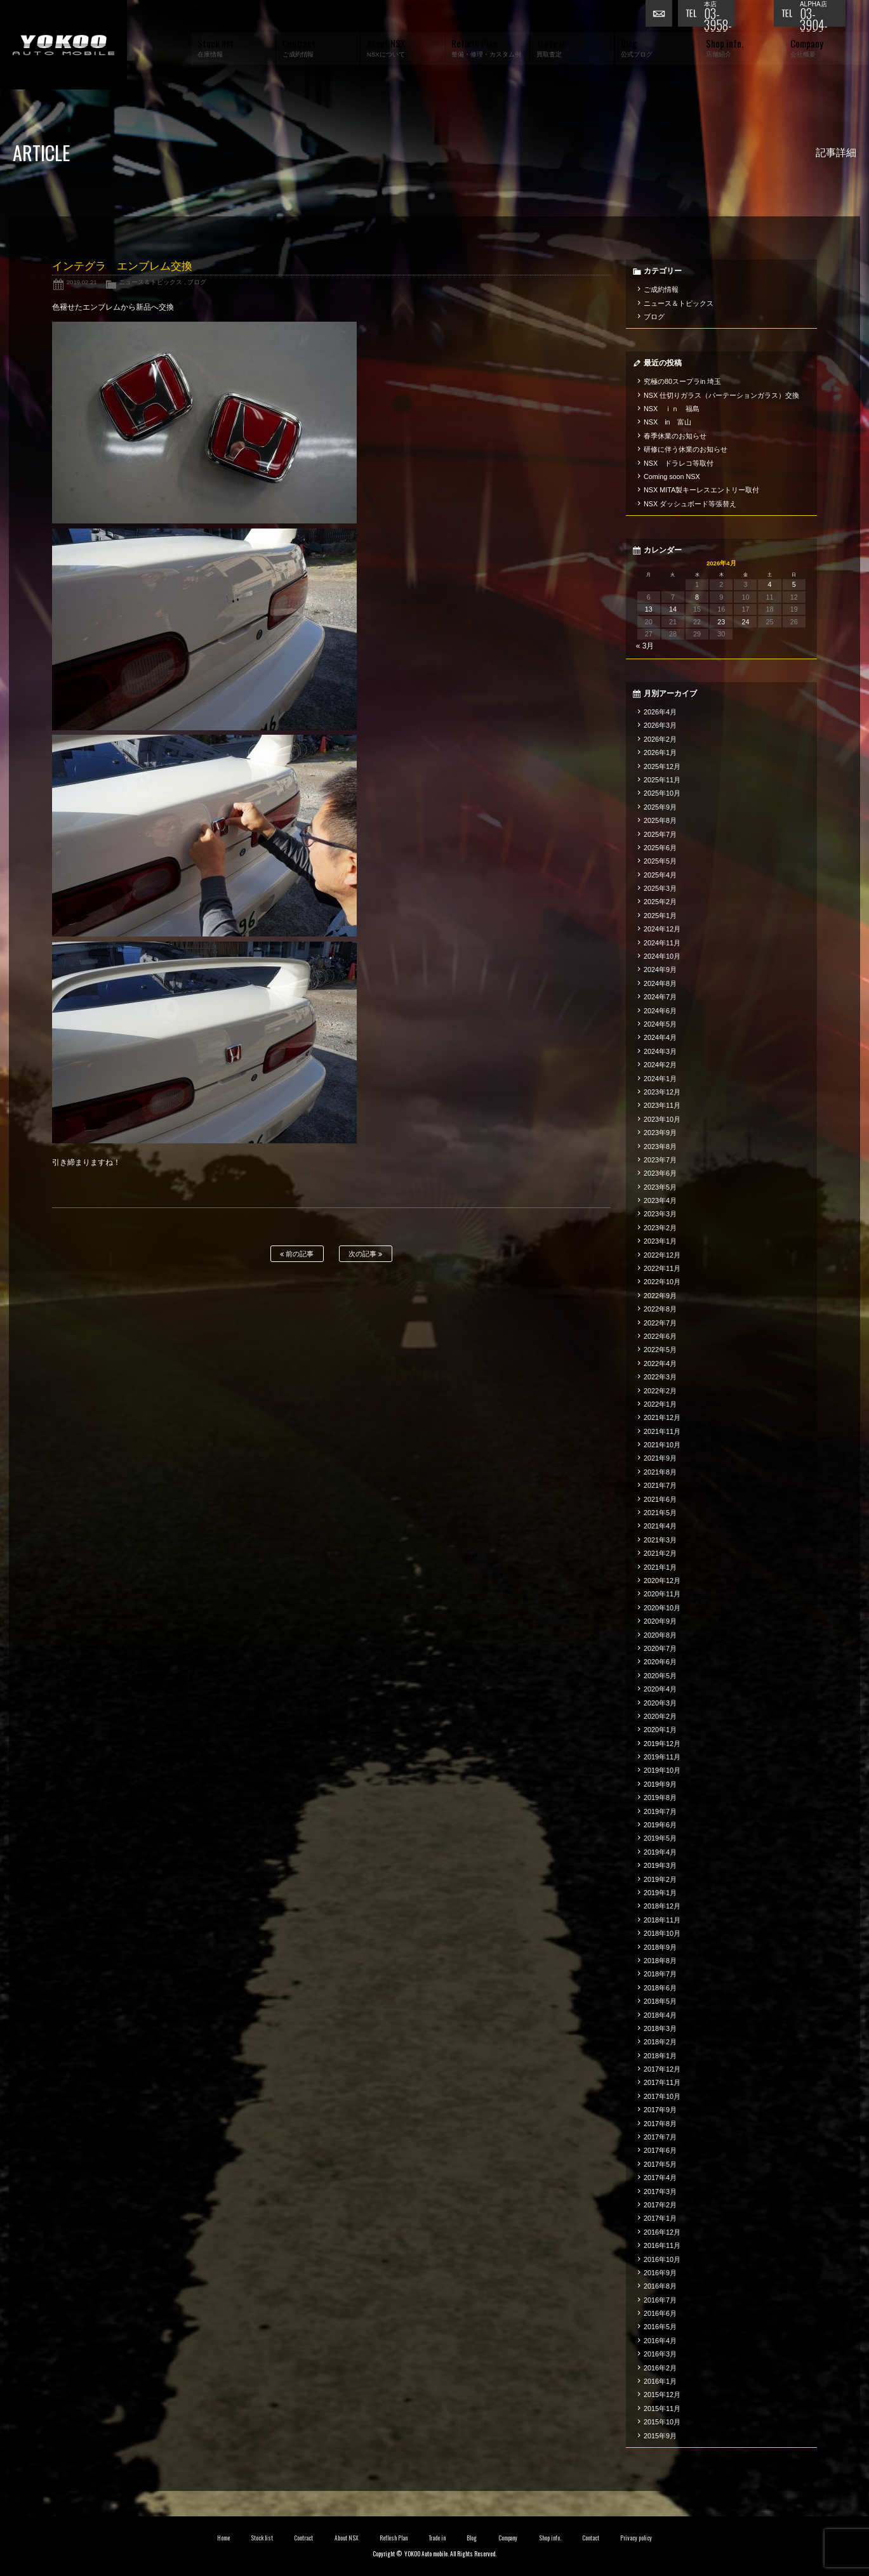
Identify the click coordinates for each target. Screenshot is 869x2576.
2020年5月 (660, 1675)
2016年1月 (660, 2381)
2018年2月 (660, 2042)
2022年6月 (660, 1336)
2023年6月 (660, 1173)
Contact (590, 2537)
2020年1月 (660, 1729)
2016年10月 (662, 2259)
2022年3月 (660, 1377)
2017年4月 (660, 2177)
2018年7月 (660, 1974)
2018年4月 (660, 2015)
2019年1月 (660, 1892)
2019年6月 (660, 1825)
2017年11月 (662, 2082)
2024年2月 (660, 1064)
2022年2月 (660, 1391)
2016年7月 (660, 2300)
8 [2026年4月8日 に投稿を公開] (697, 597)
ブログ (196, 282)
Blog (472, 2537)
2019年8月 (660, 1797)
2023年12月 (662, 1092)
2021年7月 (660, 1485)
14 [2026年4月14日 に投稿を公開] (673, 609)
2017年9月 (660, 2109)
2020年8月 (660, 1635)
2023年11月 (662, 1105)
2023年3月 (660, 1214)
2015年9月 (660, 2436)
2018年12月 (662, 1906)
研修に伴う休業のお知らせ (685, 449)
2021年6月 (660, 1499)
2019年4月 (660, 1852)
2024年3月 (660, 1051)
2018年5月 (660, 2001)
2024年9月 (660, 969)
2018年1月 (660, 2056)
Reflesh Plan (394, 2537)
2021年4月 (660, 1526)
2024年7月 (660, 997)
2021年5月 (660, 1512)
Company (508, 2537)
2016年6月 (660, 2313)
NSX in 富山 (667, 422)
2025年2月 (660, 901)
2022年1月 (660, 1404)
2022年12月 (662, 1255)
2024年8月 (660, 983)
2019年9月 (660, 1784)
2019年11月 (662, 1757)
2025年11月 (662, 780)
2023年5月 (660, 1187)
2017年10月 (662, 2096)
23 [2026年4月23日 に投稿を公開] (721, 622)
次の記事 (365, 1254)
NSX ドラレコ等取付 (678, 463)
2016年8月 (660, 2286)
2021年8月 (660, 1472)
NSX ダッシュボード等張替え (690, 504)
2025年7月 (660, 834)
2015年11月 (662, 2408)
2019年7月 (660, 1811)
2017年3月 (660, 2191)
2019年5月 (660, 1838)
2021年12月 (662, 1417)
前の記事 (297, 1254)
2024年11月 (662, 943)
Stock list (262, 2537)
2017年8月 (660, 2123)
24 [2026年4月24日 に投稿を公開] (745, 622)
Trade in (437, 2537)
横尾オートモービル (63, 44)
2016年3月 (660, 2354)
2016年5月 (660, 2326)
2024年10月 (662, 956)
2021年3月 (660, 1540)
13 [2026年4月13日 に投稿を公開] (649, 609)
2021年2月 (660, 1553)
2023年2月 (660, 1228)
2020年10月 (662, 1608)
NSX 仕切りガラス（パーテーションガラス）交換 (721, 395)
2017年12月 (662, 2069)
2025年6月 (660, 847)
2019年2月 (660, 1879)
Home (223, 2537)
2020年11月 (662, 1594)
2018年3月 (660, 2028)
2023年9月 (660, 1132)
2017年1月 (660, 2218)
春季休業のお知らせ (675, 436)
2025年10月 (662, 793)
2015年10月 (662, 2422)
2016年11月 (662, 2245)
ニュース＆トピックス (150, 282)
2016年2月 (660, 2368)
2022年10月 (662, 1281)
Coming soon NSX (672, 476)
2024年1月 (660, 1078)
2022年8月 (660, 1309)
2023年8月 (660, 1146)
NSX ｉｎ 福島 (672, 408)
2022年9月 (660, 1295)
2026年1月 (660, 752)
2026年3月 (660, 725)
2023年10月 (662, 1119)
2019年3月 (660, 1865)
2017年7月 (660, 2137)
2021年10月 (662, 1445)
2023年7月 (660, 1160)
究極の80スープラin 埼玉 (682, 381)
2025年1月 (660, 915)
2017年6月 (660, 2150)
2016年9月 (660, 2273)
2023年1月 (660, 1241)
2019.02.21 (82, 282)
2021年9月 (660, 1458)
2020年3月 (660, 1703)
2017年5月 (660, 2164)
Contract (303, 2537)
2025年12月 (662, 766)
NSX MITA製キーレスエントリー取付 (701, 490)
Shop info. (550, 2537)
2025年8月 (660, 820)
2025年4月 (660, 875)
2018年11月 (662, 1920)
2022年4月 (660, 1363)
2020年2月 (660, 1716)
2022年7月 (660, 1323)
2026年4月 (660, 712)
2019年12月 (662, 1743)
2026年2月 (660, 739)
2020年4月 (660, 1689)
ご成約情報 (661, 289)
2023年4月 (660, 1200)
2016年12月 (662, 2232)
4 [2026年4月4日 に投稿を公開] (770, 584)
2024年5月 (660, 1024)
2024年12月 (662, 929)
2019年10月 (662, 1770)
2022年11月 (662, 1268)
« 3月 (645, 645)
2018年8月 (660, 1960)
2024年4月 (660, 1037)
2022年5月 (660, 1349)
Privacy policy (636, 2537)
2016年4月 (660, 2340)
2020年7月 (660, 1648)
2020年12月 (662, 1580)
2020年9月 (660, 1621)
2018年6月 (660, 1988)
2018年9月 (660, 1947)
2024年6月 (660, 1011)
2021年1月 (660, 1567)
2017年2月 (660, 2205)
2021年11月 (662, 1431)
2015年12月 (662, 2394)
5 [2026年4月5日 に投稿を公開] (794, 584)
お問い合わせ (661, 16)
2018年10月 (662, 1933)
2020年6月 (660, 1662)
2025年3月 (660, 888)
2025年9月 (660, 807)
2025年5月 (660, 861)
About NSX (347, 2537)
